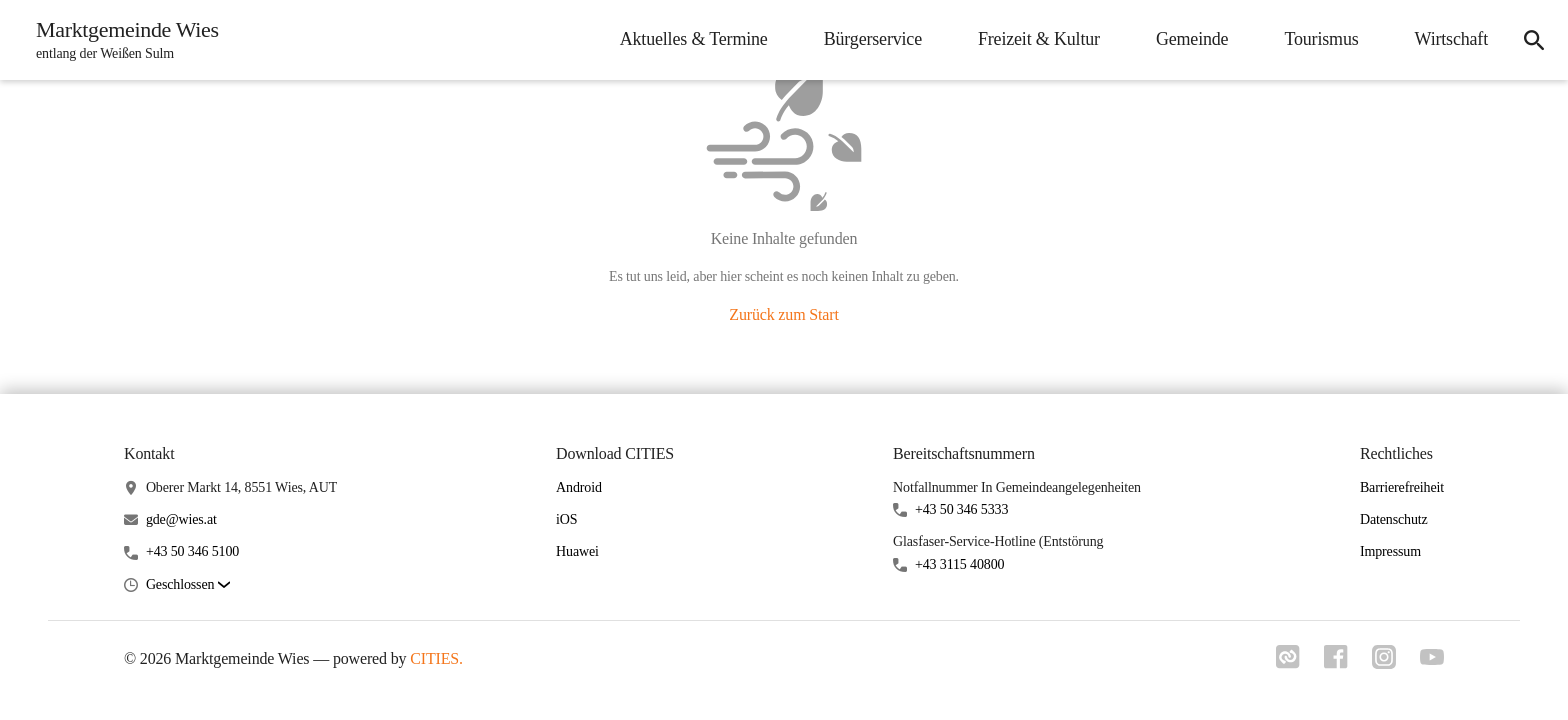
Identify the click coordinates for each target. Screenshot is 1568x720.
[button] (188, 585)
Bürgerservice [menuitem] (873, 39)
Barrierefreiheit (1402, 487)
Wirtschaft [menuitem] (1451, 39)
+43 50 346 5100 (192, 551)
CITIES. (436, 658)
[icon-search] (1534, 40)
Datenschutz (1394, 519)
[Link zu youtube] (1432, 659)
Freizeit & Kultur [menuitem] (1039, 39)
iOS (566, 519)
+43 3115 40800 (959, 564)
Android (579, 487)
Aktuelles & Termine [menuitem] (694, 39)
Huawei (577, 551)
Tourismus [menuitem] (1321, 39)
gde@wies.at (181, 519)
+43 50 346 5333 (961, 509)
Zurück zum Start (783, 314)
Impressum (1390, 551)
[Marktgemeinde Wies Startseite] (121, 40)
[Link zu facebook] (1336, 663)
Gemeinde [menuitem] (1192, 39)
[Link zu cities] (1288, 663)
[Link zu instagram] (1384, 663)
